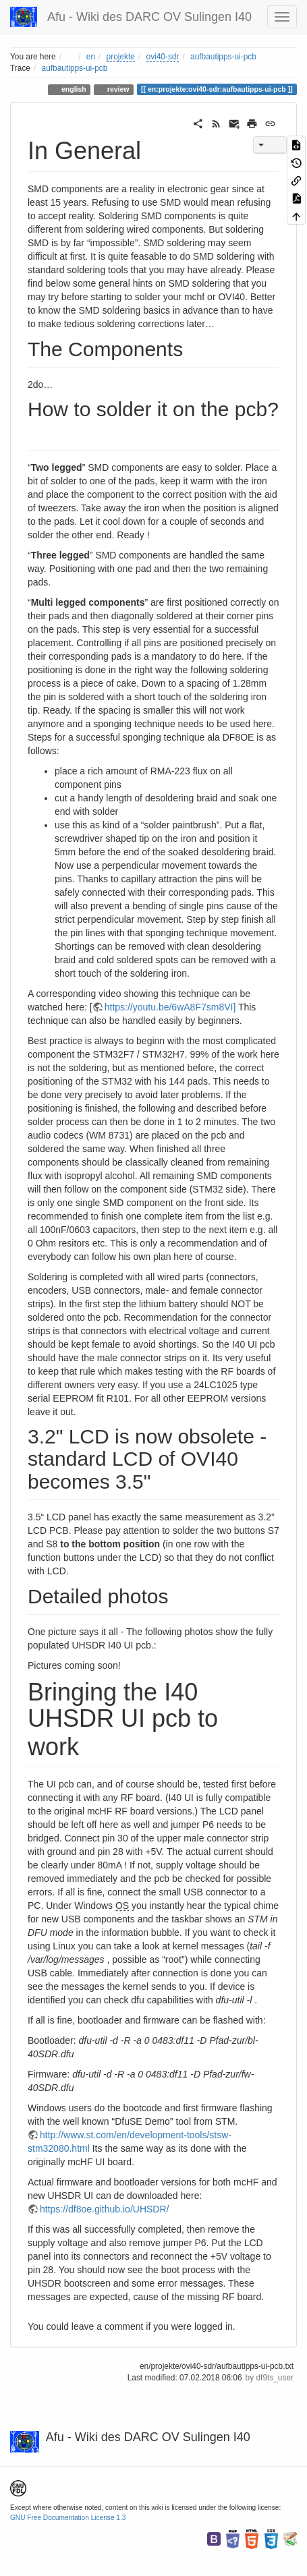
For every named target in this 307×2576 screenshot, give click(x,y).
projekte (121, 56)
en (90, 56)
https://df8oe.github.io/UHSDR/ (104, 2209)
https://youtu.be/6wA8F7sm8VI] (170, 1007)
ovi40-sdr (162, 56)
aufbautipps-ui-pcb (223, 56)
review (117, 89)
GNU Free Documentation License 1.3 (67, 2517)
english (72, 89)
